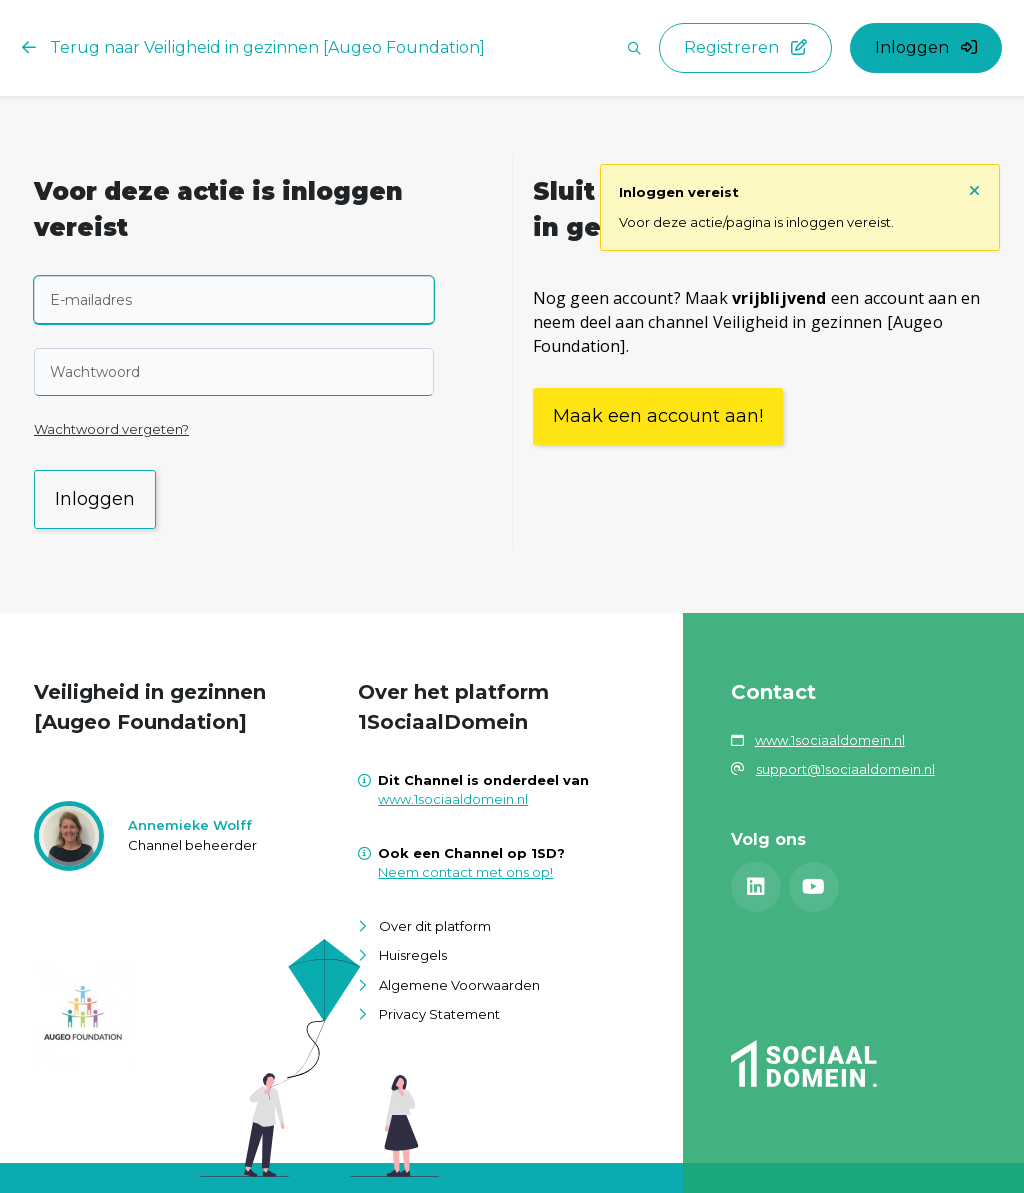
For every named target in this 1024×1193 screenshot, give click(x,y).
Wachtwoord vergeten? (111, 429)
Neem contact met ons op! (465, 872)
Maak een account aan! (658, 416)
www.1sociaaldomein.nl (453, 799)
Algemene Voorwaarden (459, 985)
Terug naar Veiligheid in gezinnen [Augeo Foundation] (253, 47)
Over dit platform (435, 926)
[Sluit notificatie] (974, 190)
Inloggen (95, 499)
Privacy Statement (439, 1014)
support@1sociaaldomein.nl (845, 769)
